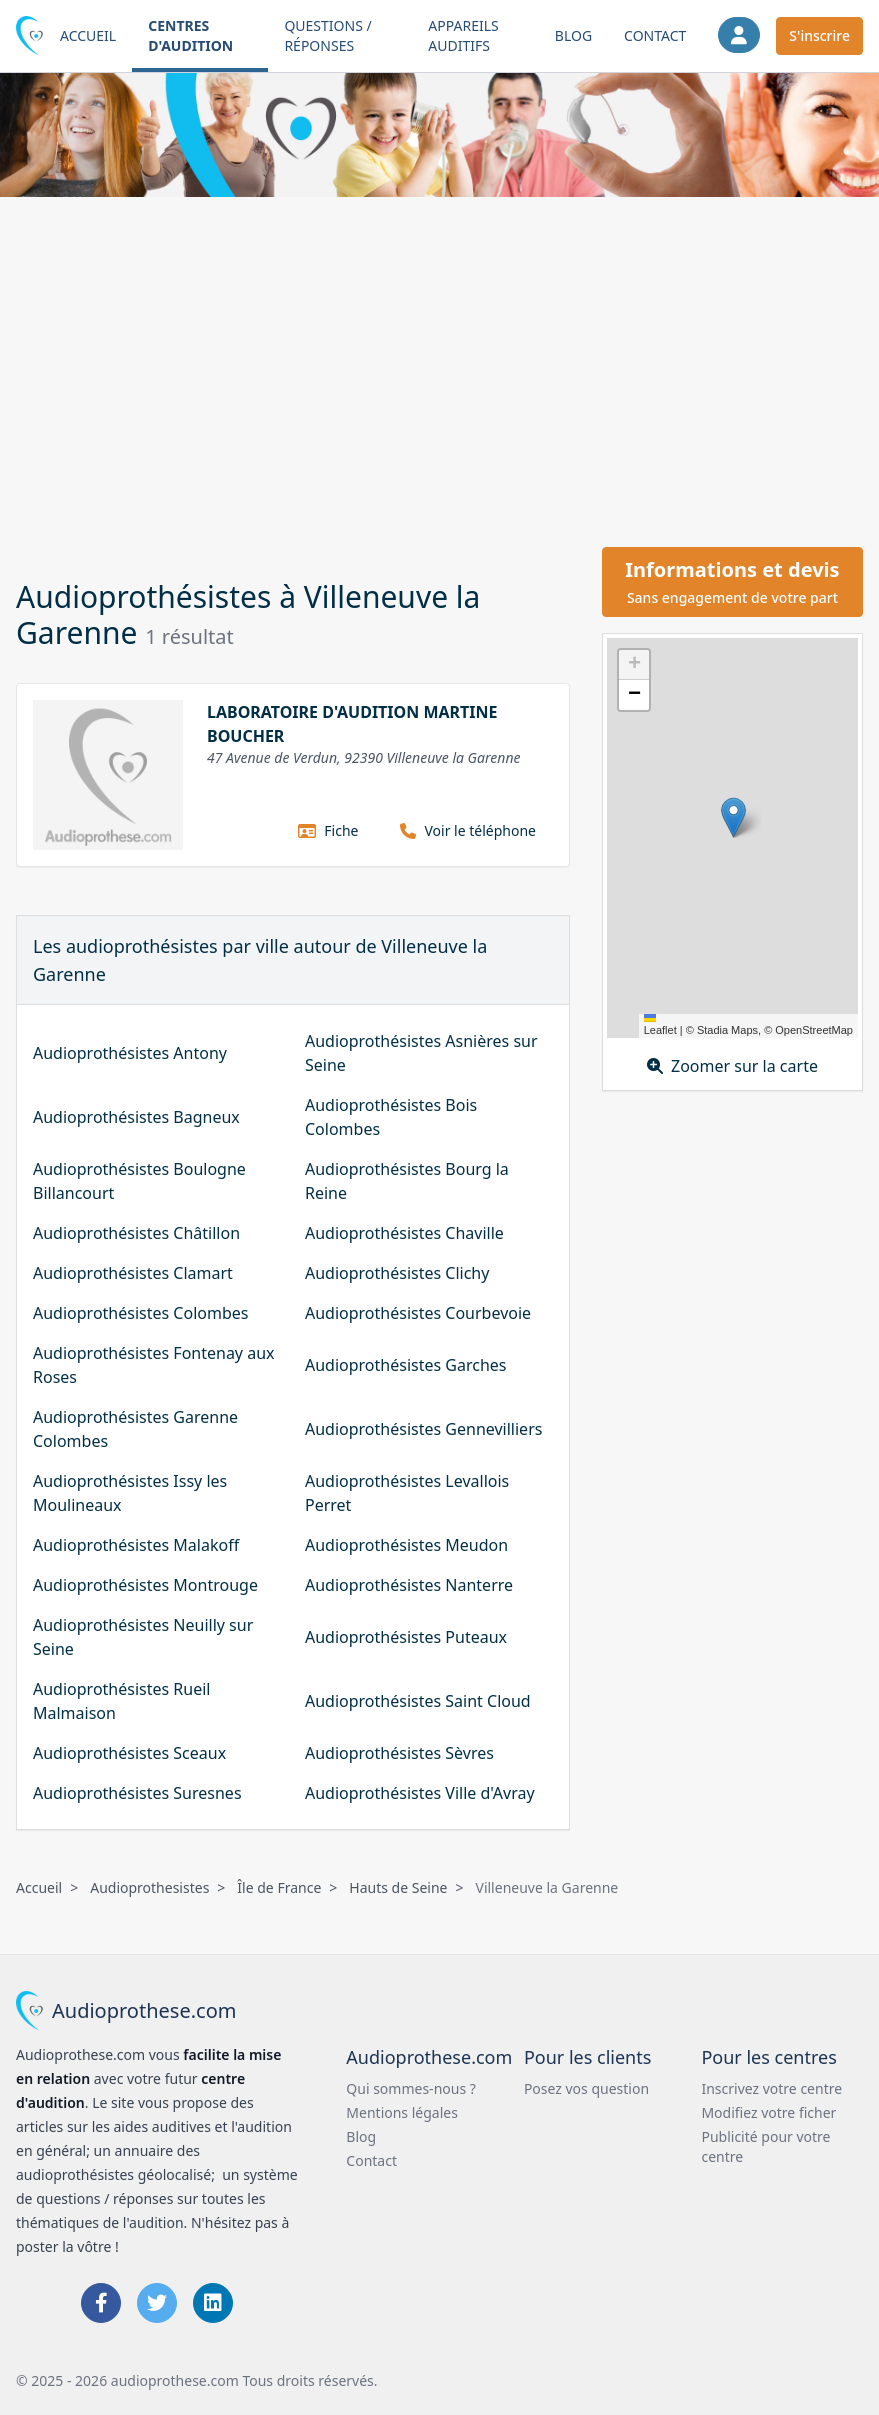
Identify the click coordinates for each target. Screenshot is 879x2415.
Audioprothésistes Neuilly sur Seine (143, 1637)
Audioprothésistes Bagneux (136, 1117)
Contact (655, 35)
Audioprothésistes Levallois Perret (407, 1493)
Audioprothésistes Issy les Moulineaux (130, 1493)
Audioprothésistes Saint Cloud (418, 1701)
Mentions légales (402, 2112)
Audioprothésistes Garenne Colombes (135, 1429)
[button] (733, 817)
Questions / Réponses (327, 35)
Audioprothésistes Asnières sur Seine (421, 1053)
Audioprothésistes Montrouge (145, 1585)
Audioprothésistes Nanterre (409, 1585)
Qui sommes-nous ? (411, 2088)
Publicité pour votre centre (765, 2146)
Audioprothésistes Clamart (133, 1273)
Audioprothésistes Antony (130, 1053)
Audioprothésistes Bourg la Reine (407, 1181)
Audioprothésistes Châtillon (136, 1233)
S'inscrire (819, 35)
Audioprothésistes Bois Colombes (391, 1117)
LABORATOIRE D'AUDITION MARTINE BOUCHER (352, 724)
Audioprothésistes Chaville (404, 1233)
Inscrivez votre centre (771, 2088)
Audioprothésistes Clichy (397, 1273)
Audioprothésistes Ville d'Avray (420, 1793)
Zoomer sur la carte (732, 1066)
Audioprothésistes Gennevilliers (423, 1429)
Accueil (88, 35)
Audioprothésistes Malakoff (136, 1545)
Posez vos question (586, 2088)
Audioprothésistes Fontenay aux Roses (154, 1365)
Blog (573, 35)
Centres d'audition (190, 35)
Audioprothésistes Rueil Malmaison (121, 1701)
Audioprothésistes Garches (406, 1365)
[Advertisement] (439, 369)
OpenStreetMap (814, 1030)
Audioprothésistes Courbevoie (418, 1313)
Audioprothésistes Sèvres (399, 1753)
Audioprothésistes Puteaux (406, 1637)
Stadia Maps (727, 1030)
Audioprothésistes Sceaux (129, 1753)
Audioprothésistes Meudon (406, 1545)
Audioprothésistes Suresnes (137, 1793)
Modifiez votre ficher (768, 2112)
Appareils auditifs (463, 35)
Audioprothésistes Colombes (140, 1313)
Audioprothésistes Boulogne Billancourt (139, 1181)
